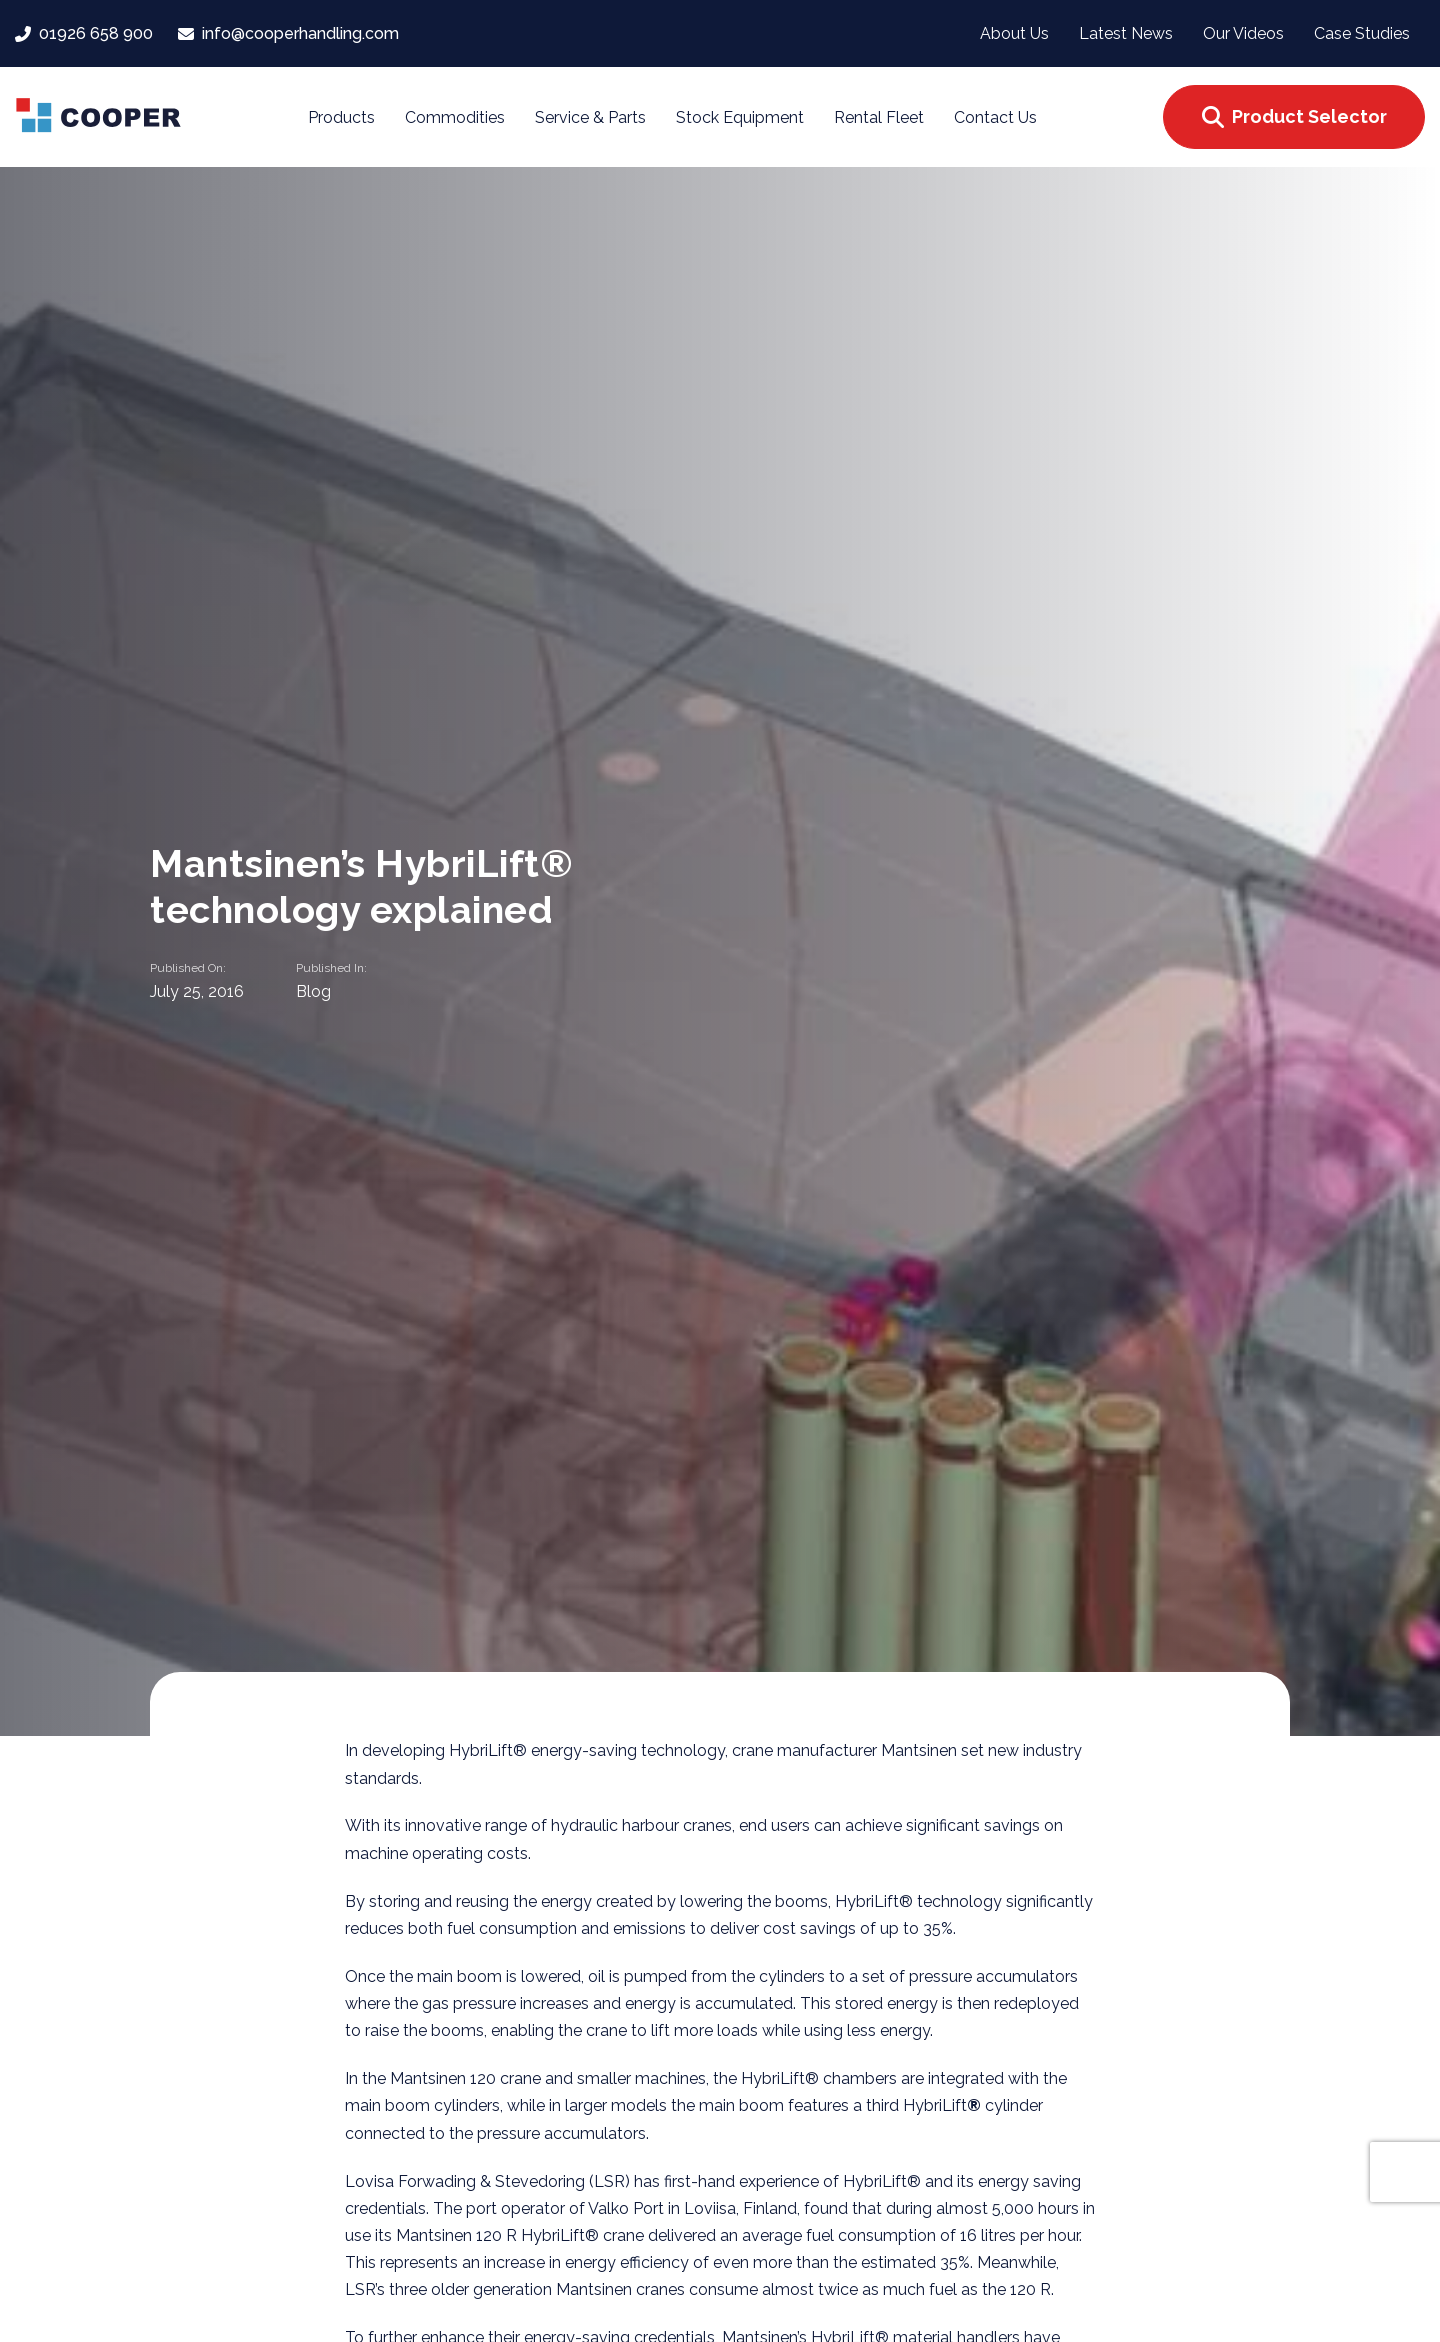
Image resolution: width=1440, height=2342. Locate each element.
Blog (313, 991)
